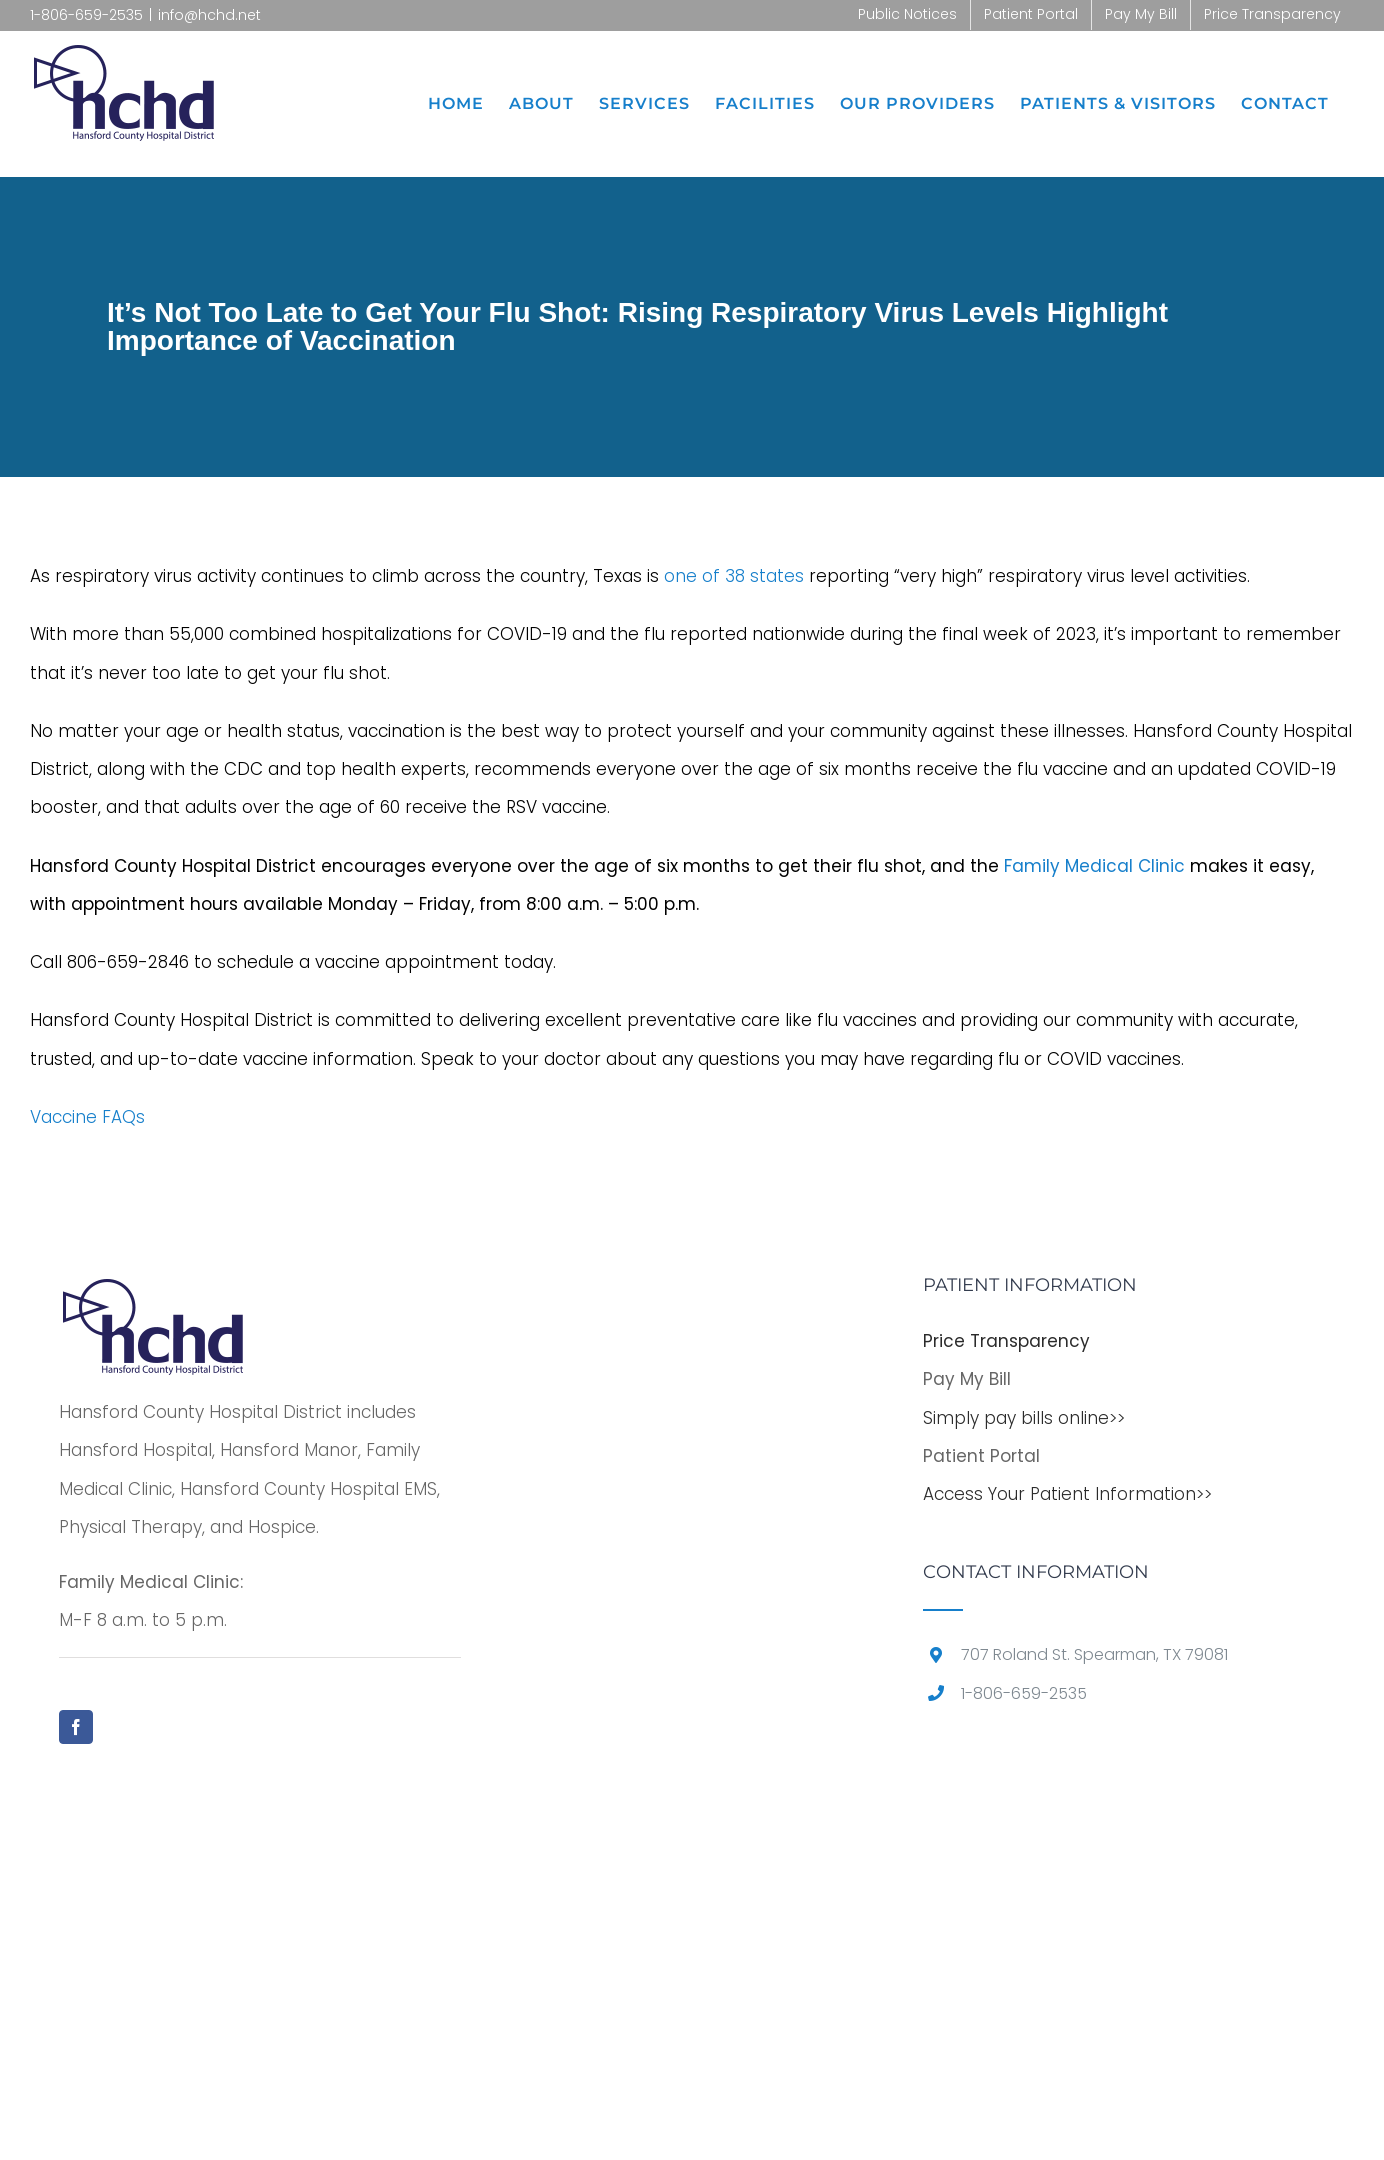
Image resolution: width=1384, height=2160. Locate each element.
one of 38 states (734, 576)
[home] (153, 1295)
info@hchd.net (209, 15)
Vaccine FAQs (87, 1117)
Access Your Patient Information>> (1067, 1494)
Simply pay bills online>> (1024, 1418)
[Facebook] (76, 1727)
